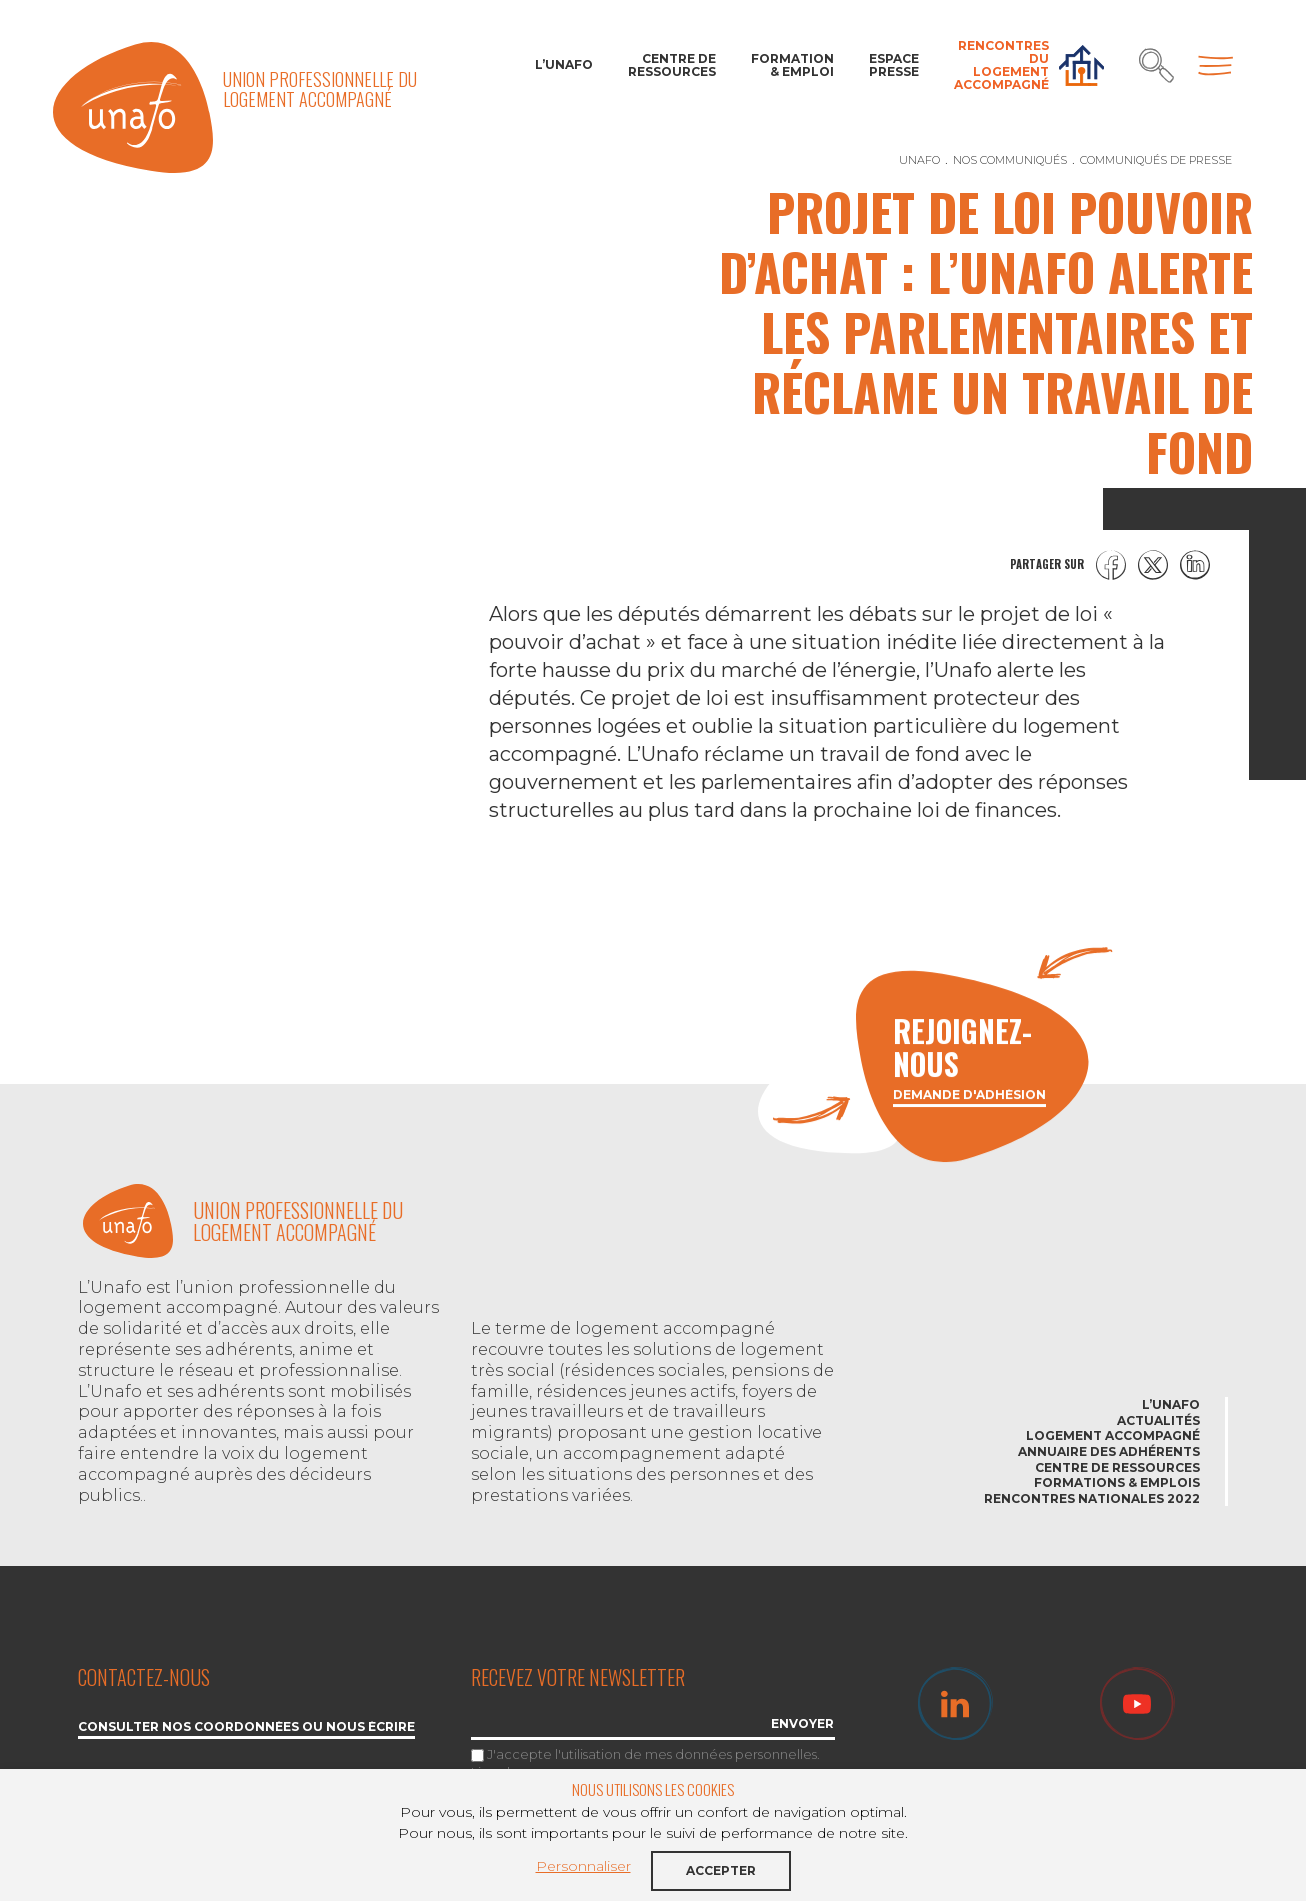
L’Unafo (564, 64)
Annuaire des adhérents (1109, 1451)
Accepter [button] (721, 1870)
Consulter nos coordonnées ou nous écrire (246, 1727)
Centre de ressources (672, 65)
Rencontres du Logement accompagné (1001, 65)
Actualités (1158, 1420)
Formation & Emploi (792, 65)
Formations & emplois (1117, 1482)
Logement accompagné (1113, 1435)
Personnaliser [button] (583, 1866)
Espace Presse (894, 65)
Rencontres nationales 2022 (1092, 1498)
